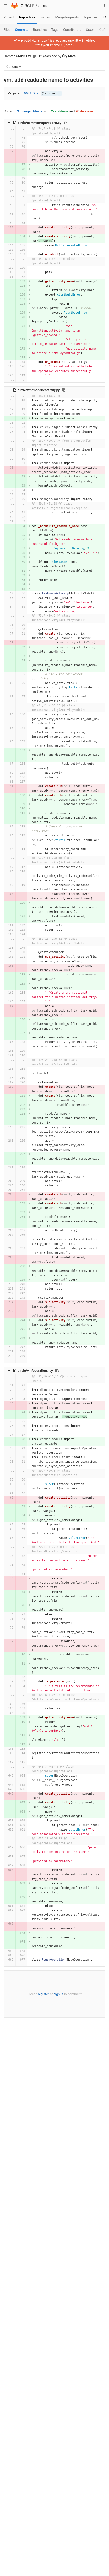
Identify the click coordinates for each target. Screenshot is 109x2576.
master (48, 93)
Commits (21, 30)
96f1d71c (31, 93)
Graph (90, 30)
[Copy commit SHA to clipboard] (35, 56)
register (43, 1994)
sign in (58, 1994)
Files (7, 30)
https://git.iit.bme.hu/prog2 (54, 45)
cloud (43, 5)
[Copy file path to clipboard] (65, 122)
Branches (40, 30)
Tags (54, 30)
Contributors (72, 30)
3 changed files (30, 111)
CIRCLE (27, 5)
